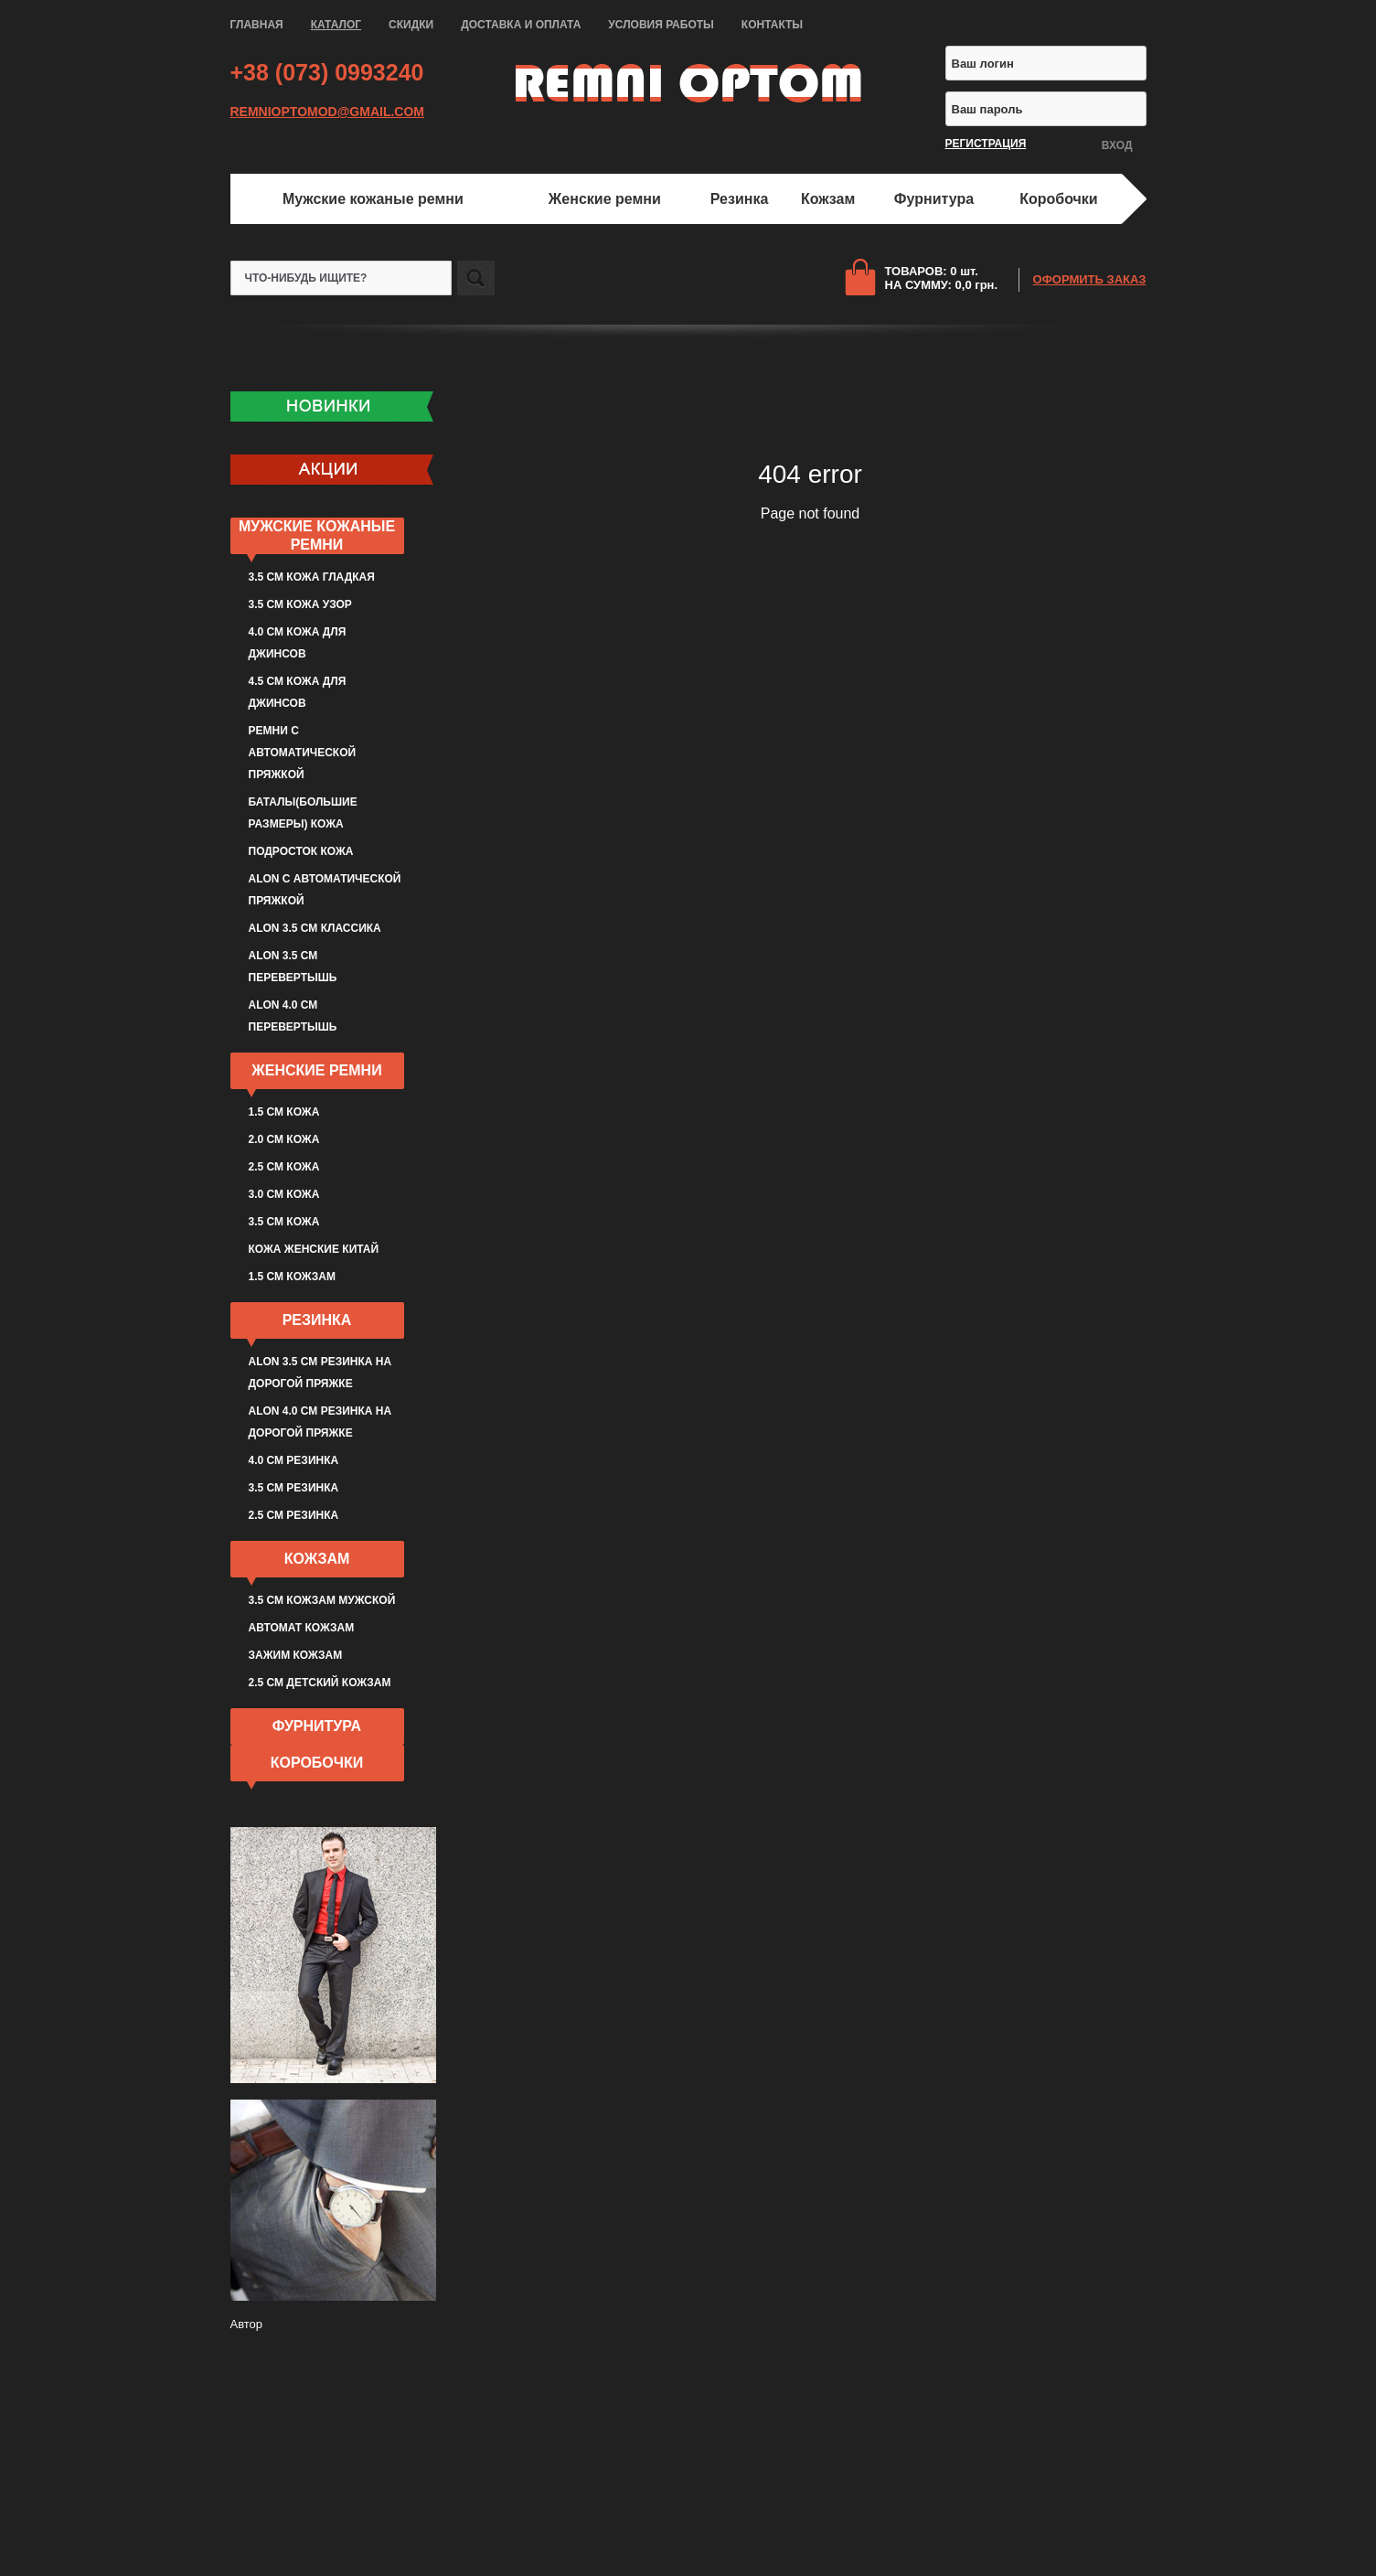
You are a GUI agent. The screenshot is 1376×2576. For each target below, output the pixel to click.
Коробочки (1058, 199)
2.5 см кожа (284, 1166)
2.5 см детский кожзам (320, 1682)
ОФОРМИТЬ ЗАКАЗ (1090, 279)
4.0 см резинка (294, 1460)
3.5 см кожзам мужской (322, 1600)
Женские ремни (605, 199)
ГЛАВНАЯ (256, 24)
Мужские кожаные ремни (373, 199)
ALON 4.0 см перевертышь (293, 1016)
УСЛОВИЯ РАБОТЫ (661, 24)
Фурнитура (934, 199)
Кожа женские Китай (314, 1249)
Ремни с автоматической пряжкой (303, 752)
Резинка (739, 199)
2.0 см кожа (284, 1139)
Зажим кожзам (296, 1655)
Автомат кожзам (302, 1627)
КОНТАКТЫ (772, 24)
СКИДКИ (411, 24)
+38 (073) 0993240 (327, 72)
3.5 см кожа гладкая (312, 577)
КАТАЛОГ (336, 24)
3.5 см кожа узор (300, 604)
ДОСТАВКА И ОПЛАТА (521, 24)
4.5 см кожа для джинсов (298, 692)
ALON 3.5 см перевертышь (293, 966)
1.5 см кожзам (292, 1276)
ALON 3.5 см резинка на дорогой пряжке (320, 1372)
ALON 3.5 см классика (315, 928)
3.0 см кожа (284, 1194)
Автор (246, 2324)
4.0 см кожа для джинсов (298, 642)
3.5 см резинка (294, 1487)
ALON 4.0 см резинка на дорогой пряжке (320, 1422)
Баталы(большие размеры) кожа (303, 813)
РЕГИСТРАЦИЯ (986, 143)
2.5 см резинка (294, 1515)
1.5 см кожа (284, 1112)
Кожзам (828, 199)
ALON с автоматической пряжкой (325, 889)
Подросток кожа (301, 851)
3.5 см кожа (284, 1221)
